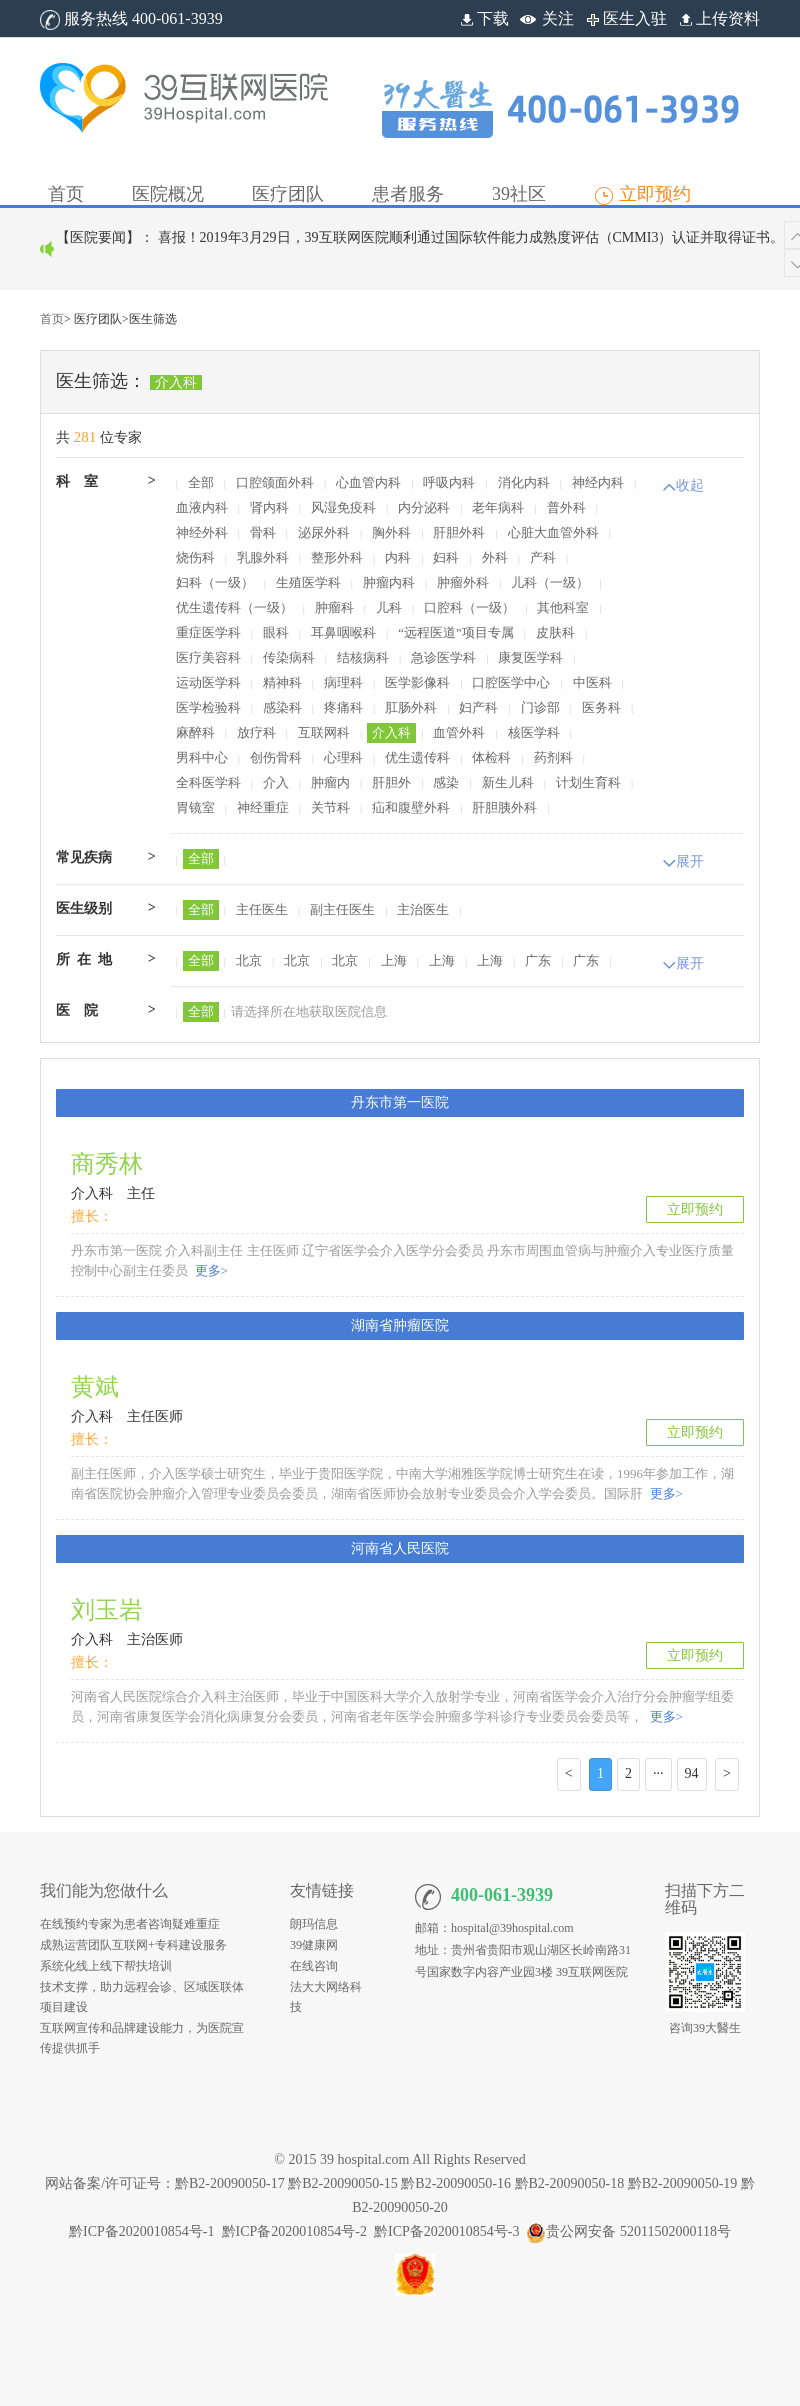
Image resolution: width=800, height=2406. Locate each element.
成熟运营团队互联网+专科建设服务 (133, 1945)
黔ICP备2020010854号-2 (294, 2231)
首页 (52, 319)
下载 (483, 18)
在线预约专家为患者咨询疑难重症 (130, 1924)
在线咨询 (314, 1966)
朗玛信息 (314, 1924)
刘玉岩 (107, 1610)
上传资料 (718, 18)
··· (658, 1773)
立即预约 (695, 1209)
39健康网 (314, 1945)
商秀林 (107, 1164)
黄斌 (95, 1387)
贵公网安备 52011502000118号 (628, 2231)
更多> (209, 1270)
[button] (168, 179)
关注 (558, 18)
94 (692, 1773)
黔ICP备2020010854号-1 (141, 2231)
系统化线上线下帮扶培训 (106, 1966)
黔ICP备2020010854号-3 (446, 2231)
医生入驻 (625, 18)
